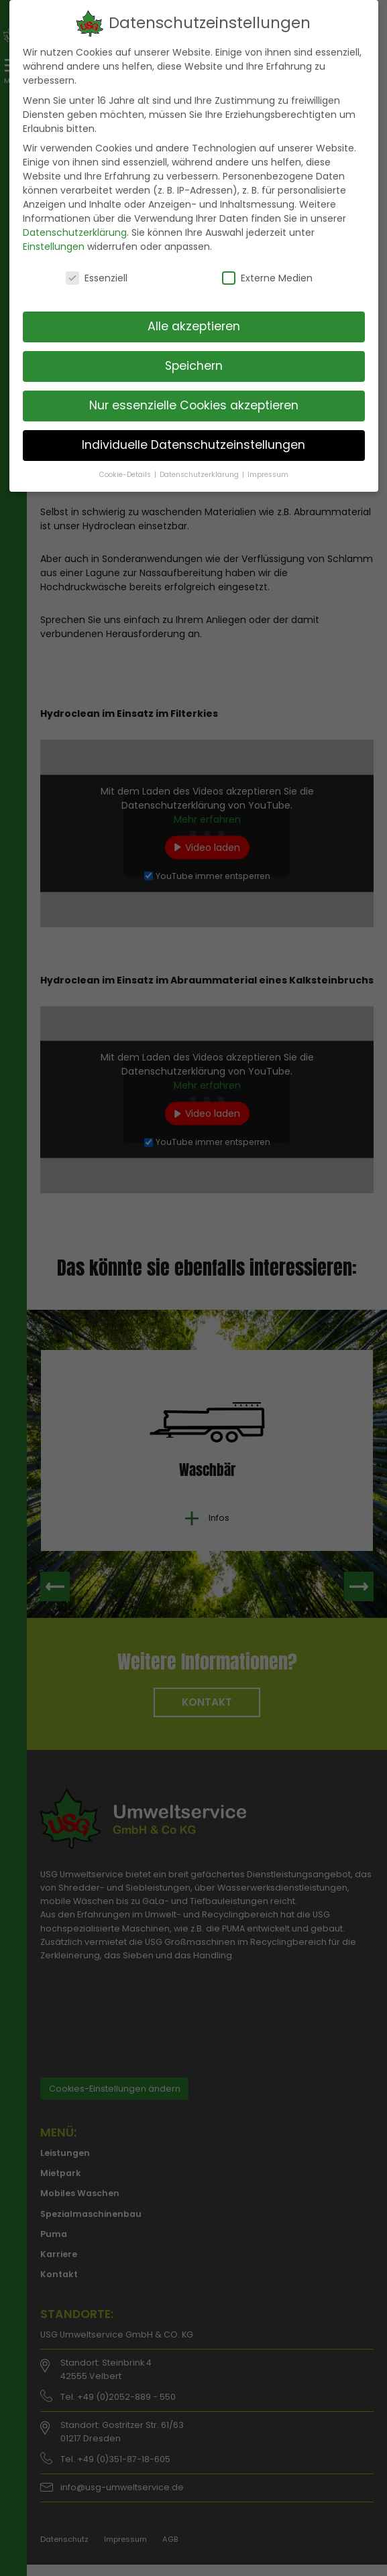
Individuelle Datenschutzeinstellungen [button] (193, 445)
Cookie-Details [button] (126, 475)
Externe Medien (267, 278)
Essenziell (96, 278)
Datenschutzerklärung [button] (200, 475)
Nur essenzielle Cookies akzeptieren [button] (193, 405)
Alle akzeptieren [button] (194, 326)
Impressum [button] (267, 475)
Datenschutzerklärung (75, 232)
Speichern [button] (194, 366)
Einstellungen (54, 246)
